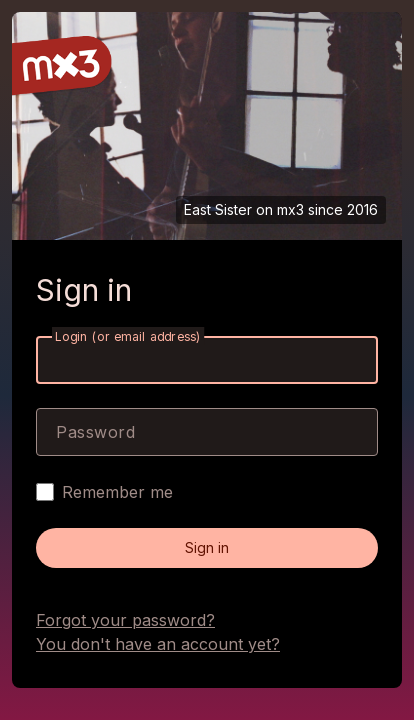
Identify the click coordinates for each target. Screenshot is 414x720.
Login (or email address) (128, 336)
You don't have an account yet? (158, 644)
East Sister (218, 209)
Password (95, 432)
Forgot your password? (125, 620)
